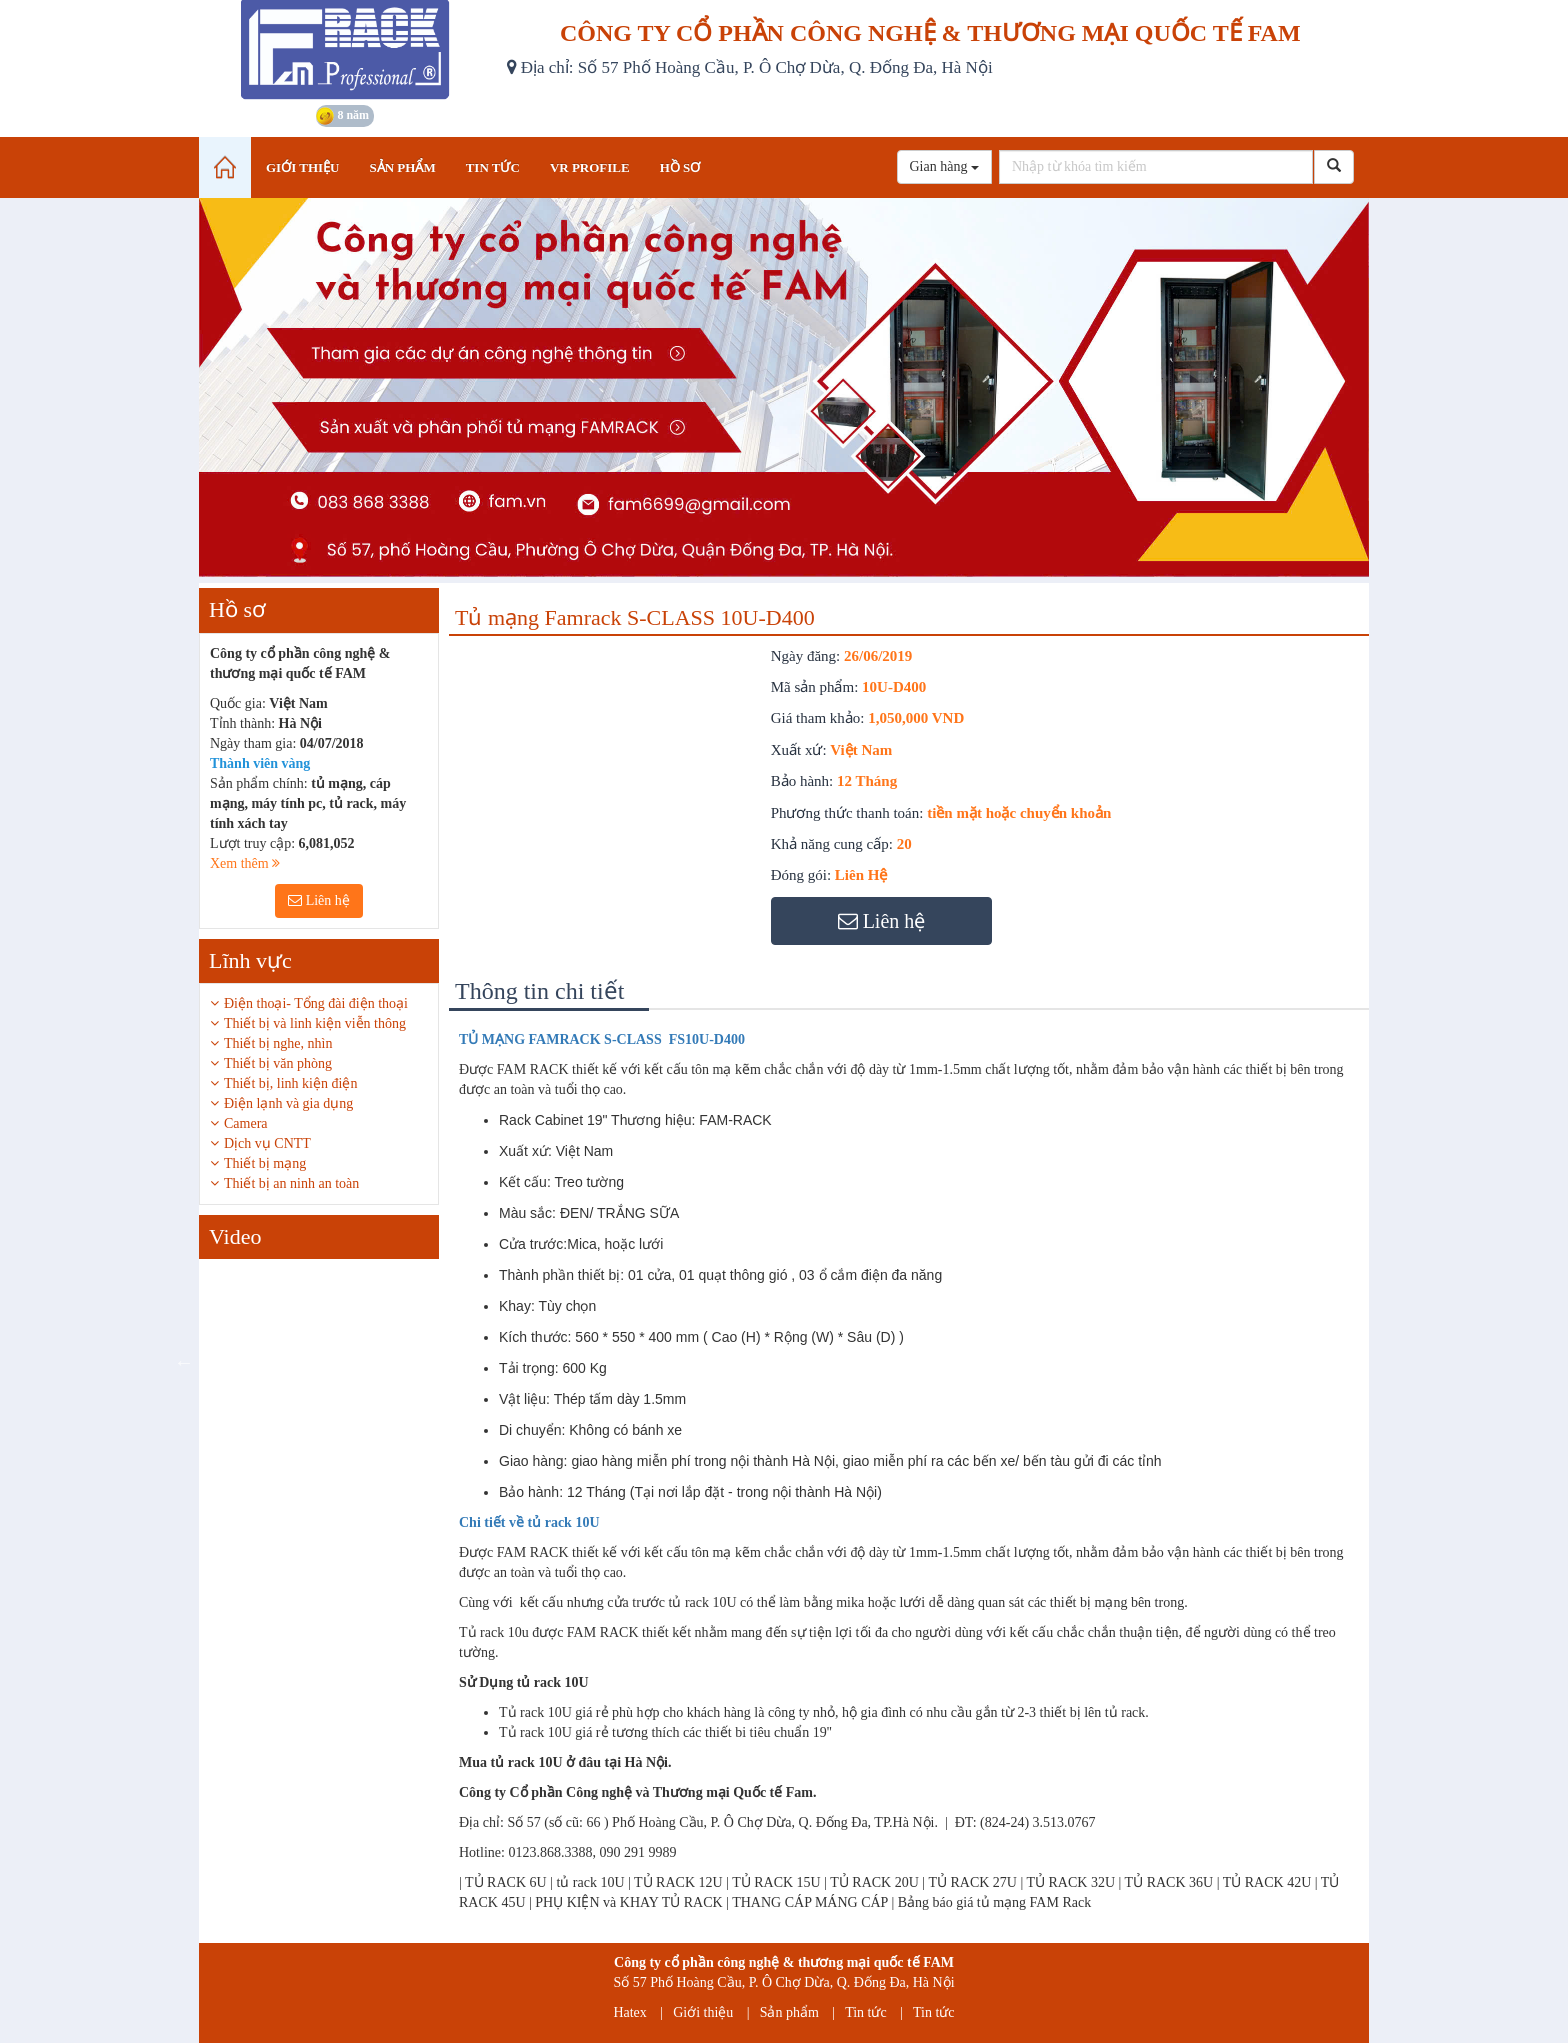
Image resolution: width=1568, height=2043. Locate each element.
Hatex (629, 2012)
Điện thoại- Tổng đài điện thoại (316, 1003)
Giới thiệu (703, 2012)
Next (454, 1362)
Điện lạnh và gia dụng (288, 1103)
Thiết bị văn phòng (278, 1063)
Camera (246, 1123)
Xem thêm (245, 863)
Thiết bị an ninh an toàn (291, 1183)
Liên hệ (319, 900)
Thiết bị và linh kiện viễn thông (315, 1023)
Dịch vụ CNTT (267, 1143)
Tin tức (866, 2012)
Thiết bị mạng (265, 1163)
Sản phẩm (789, 2012)
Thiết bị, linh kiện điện (290, 1083)
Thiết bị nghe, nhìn (278, 1043)
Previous (184, 1362)
